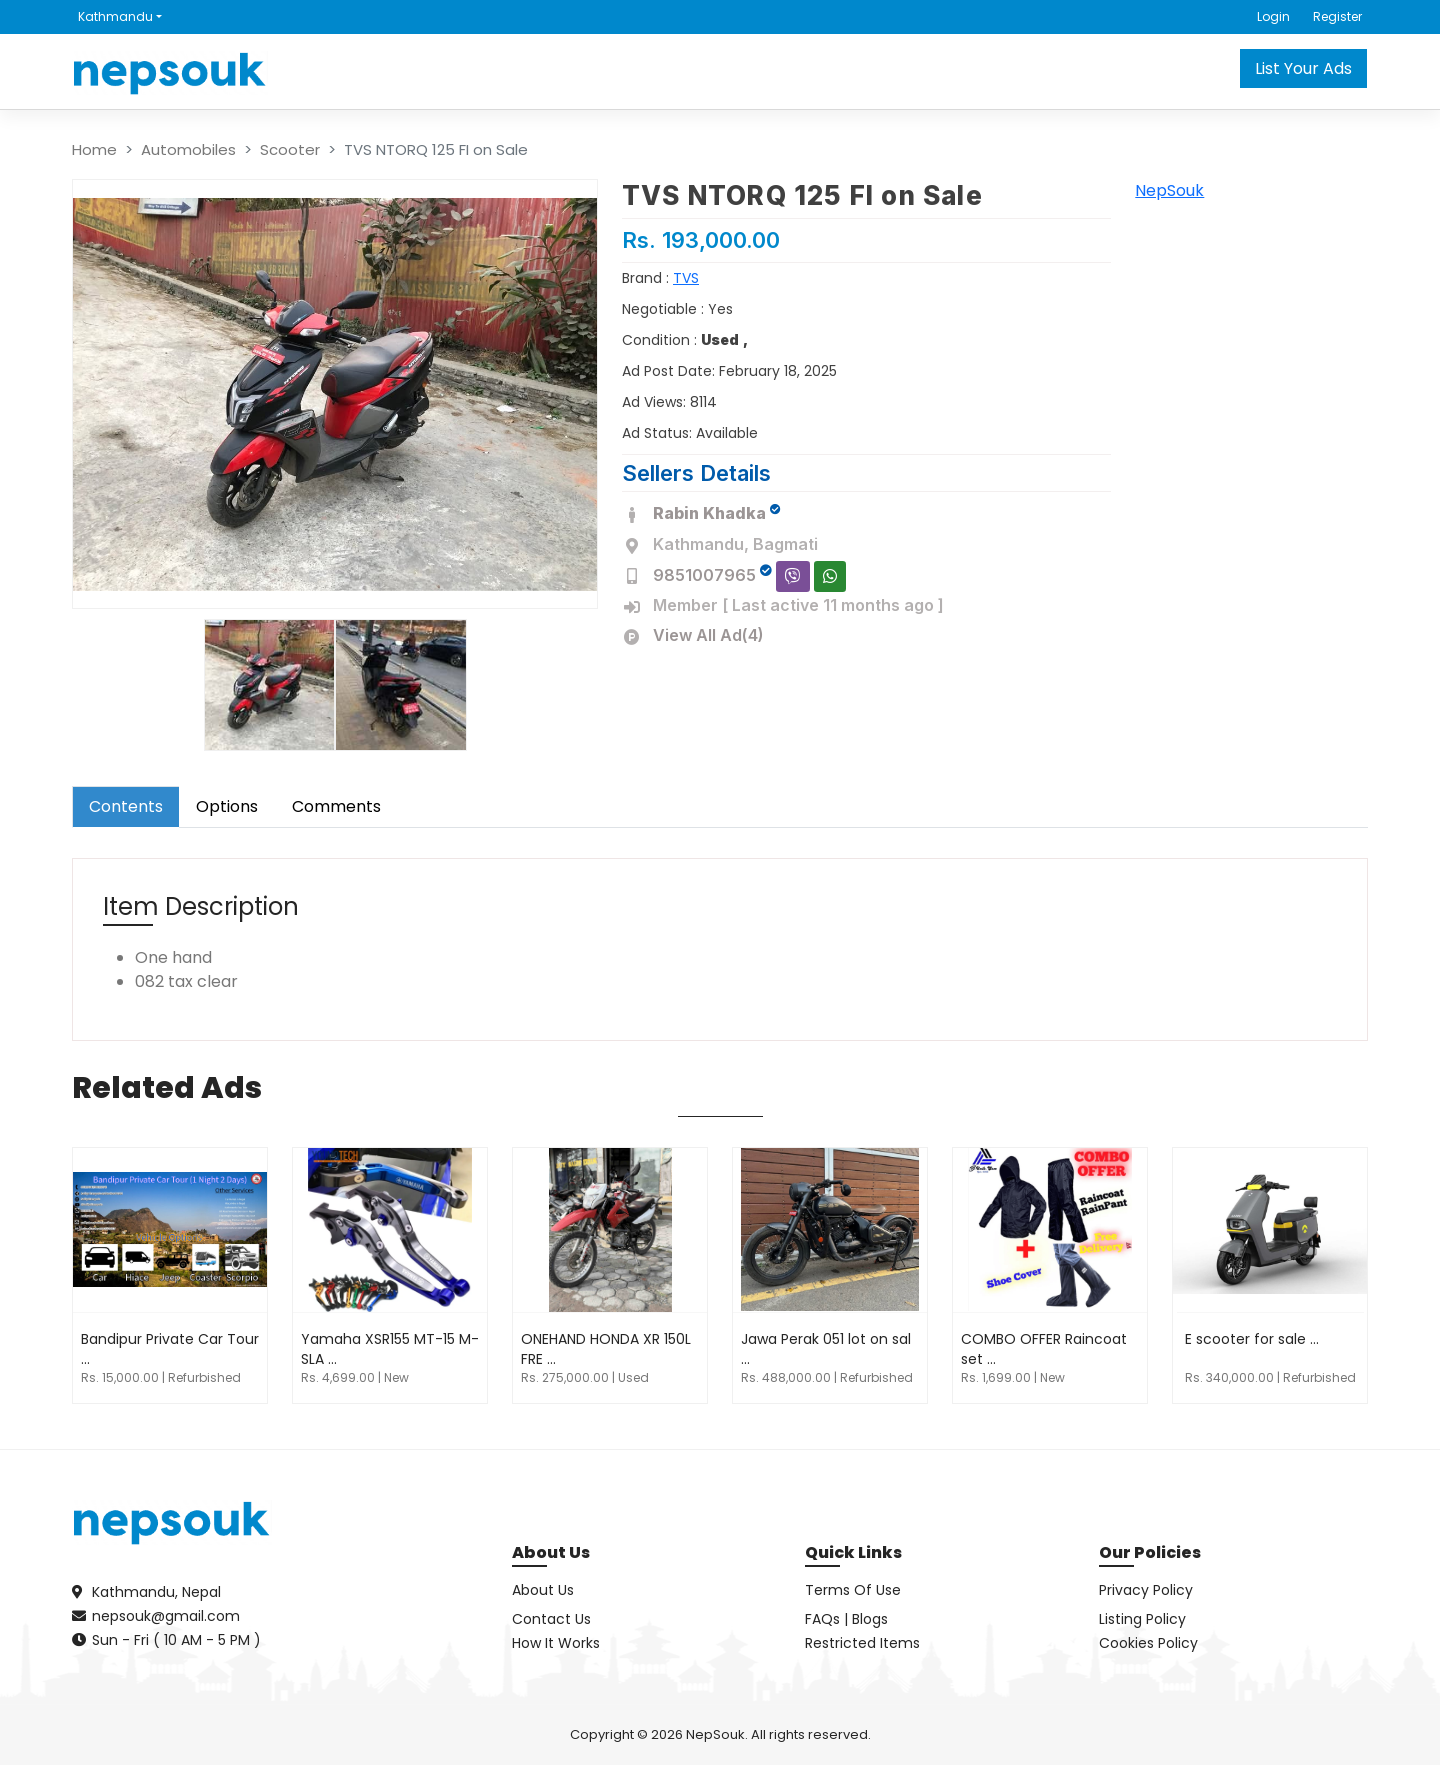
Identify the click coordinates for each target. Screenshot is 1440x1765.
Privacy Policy (1146, 1590)
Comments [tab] (336, 806)
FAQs (822, 1619)
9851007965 (704, 575)
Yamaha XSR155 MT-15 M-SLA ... (390, 1349)
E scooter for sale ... (1252, 1339)
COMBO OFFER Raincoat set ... (1044, 1349)
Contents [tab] (126, 806)
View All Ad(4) (708, 635)
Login (1273, 16)
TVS (686, 278)
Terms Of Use (853, 1590)
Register (1337, 16)
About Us (543, 1590)
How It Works (556, 1643)
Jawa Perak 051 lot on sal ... (826, 1349)
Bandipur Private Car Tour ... (170, 1349)
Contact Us (551, 1619)
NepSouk (1169, 190)
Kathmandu (115, 16)
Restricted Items (862, 1643)
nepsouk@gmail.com (166, 1616)
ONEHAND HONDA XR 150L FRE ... (606, 1349)
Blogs (870, 1619)
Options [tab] (227, 806)
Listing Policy (1142, 1619)
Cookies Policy (1148, 1643)
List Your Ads (1303, 68)
